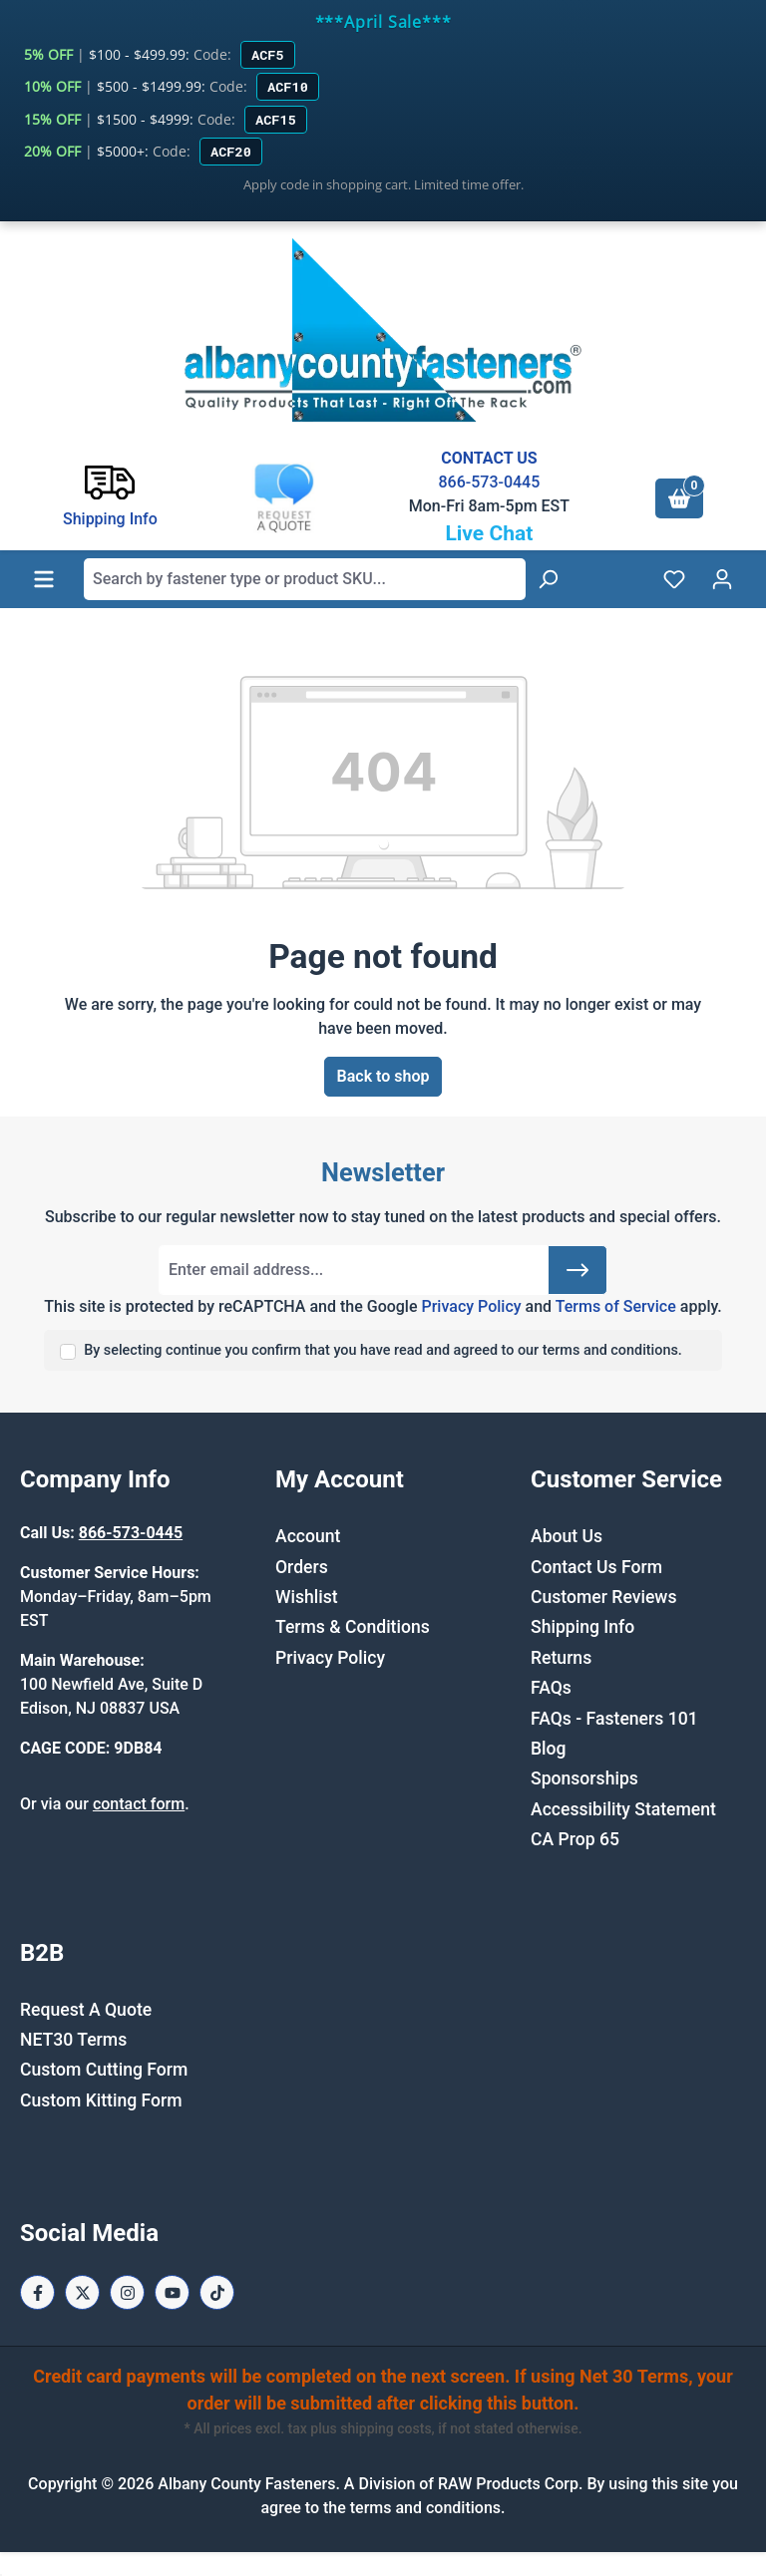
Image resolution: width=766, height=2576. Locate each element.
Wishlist (306, 1597)
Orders (301, 1567)
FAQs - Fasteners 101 (614, 1719)
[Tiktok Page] (216, 2292)
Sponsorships (584, 1778)
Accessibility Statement (623, 1809)
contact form (139, 1803)
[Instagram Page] (127, 2292)
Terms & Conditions (352, 1627)
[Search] (548, 579)
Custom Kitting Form (101, 2100)
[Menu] (44, 579)
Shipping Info (582, 1627)
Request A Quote (86, 2010)
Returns (561, 1658)
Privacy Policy (471, 1306)
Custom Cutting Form (104, 2070)
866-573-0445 (489, 482)
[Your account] (722, 579)
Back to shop (383, 1076)
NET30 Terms (73, 2040)
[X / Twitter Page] (82, 2292)
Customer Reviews (603, 1597)
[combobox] (305, 579)
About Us (566, 1536)
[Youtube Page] (172, 2292)
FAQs (551, 1688)
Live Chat (489, 533)
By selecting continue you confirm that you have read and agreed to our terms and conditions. (383, 1350)
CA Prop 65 (575, 1839)
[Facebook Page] (37, 2292)
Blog (549, 1749)
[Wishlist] (674, 579)
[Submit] (577, 1270)
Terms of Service (616, 1306)
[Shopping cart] (679, 498)
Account (307, 1536)
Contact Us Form (596, 1567)
